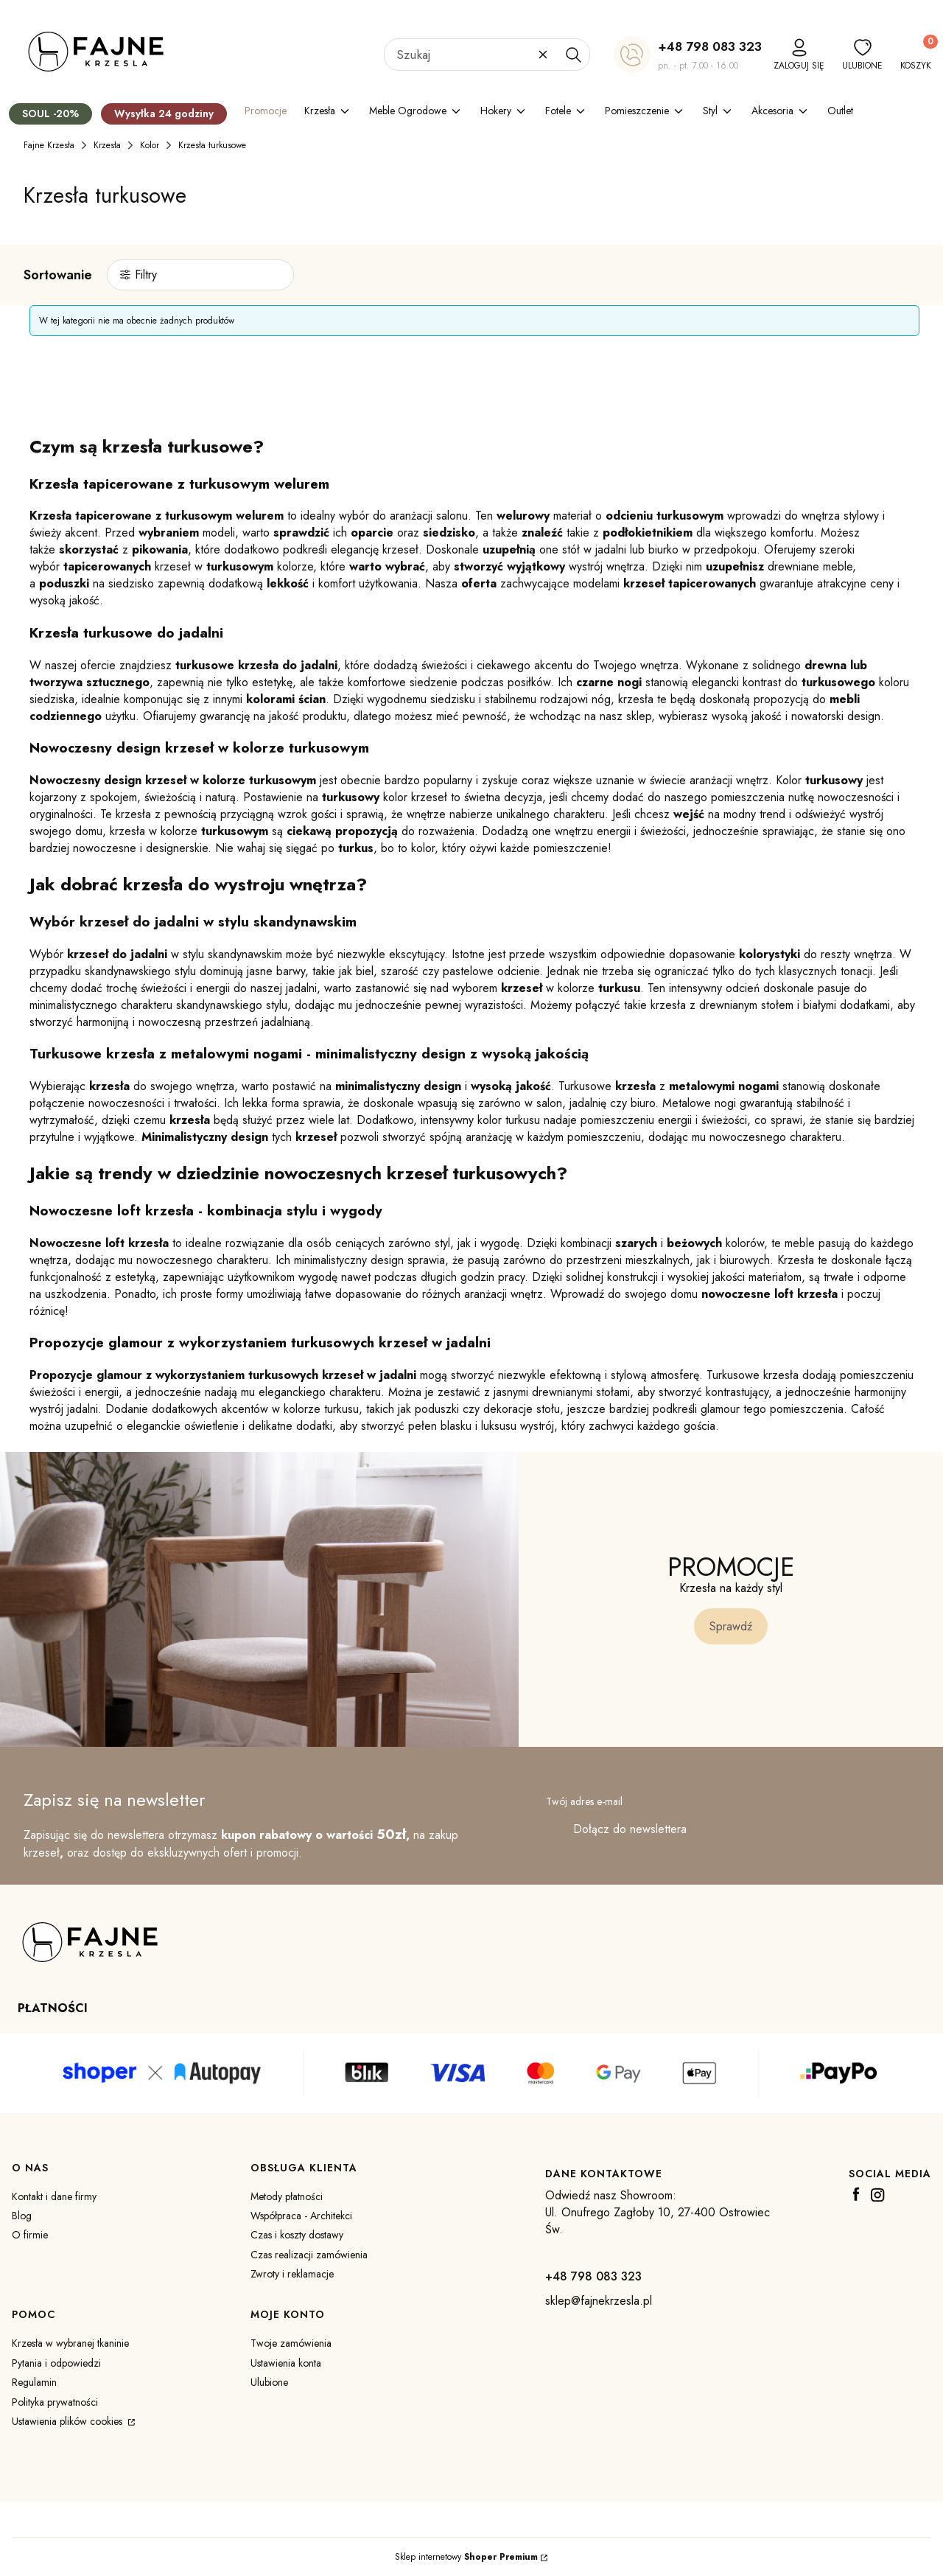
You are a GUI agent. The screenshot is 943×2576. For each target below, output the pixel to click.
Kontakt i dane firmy (54, 2196)
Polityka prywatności (55, 2402)
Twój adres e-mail (584, 1801)
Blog (22, 2215)
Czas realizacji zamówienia (309, 2254)
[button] (573, 54)
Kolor (149, 145)
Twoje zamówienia (291, 2343)
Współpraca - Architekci (301, 2215)
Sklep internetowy (466, 2556)
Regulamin (34, 2382)
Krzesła (107, 145)
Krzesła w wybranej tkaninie (70, 2343)
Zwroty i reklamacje (292, 2273)
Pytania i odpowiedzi (56, 2363)
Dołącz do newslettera (630, 1829)
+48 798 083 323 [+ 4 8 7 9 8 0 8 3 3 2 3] (710, 46)
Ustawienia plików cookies (68, 2421)
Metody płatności (286, 2196)
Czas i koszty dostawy (296, 2234)
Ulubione (269, 2382)
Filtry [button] (146, 274)
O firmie (30, 2234)
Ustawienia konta (285, 2363)
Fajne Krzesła (49, 145)
